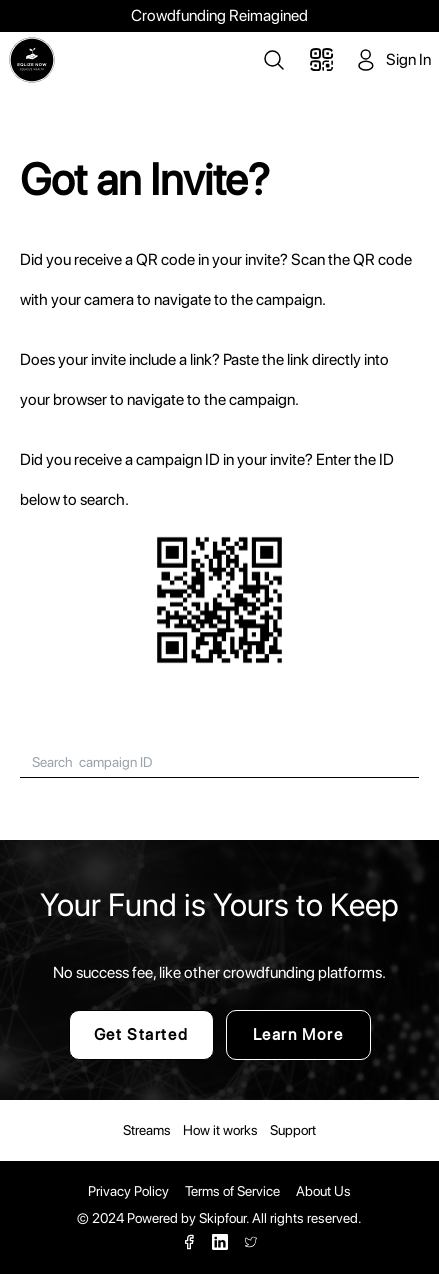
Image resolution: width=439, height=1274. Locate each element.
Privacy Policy (128, 1191)
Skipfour (222, 1218)
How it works (220, 1130)
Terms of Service (232, 1191)
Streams (147, 1130)
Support (293, 1130)
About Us (323, 1191)
